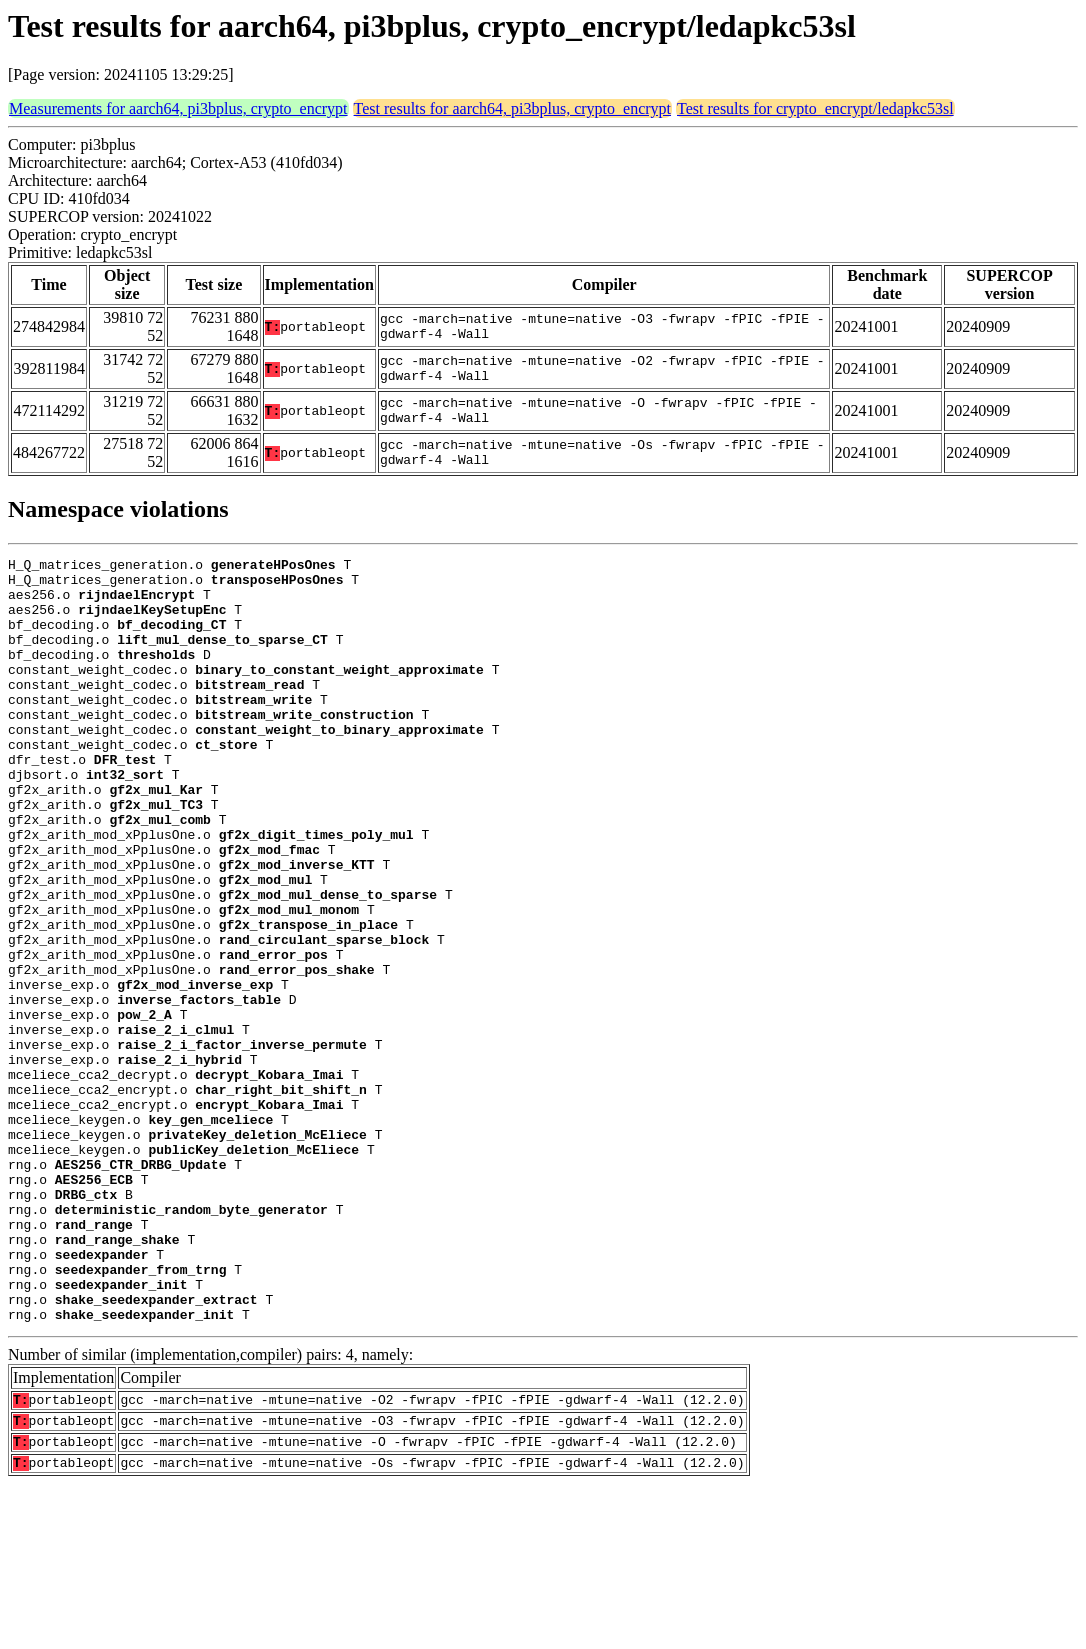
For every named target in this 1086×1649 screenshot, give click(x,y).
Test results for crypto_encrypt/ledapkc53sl (815, 108)
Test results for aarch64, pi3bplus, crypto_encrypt (512, 108)
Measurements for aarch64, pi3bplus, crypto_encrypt (178, 108)
